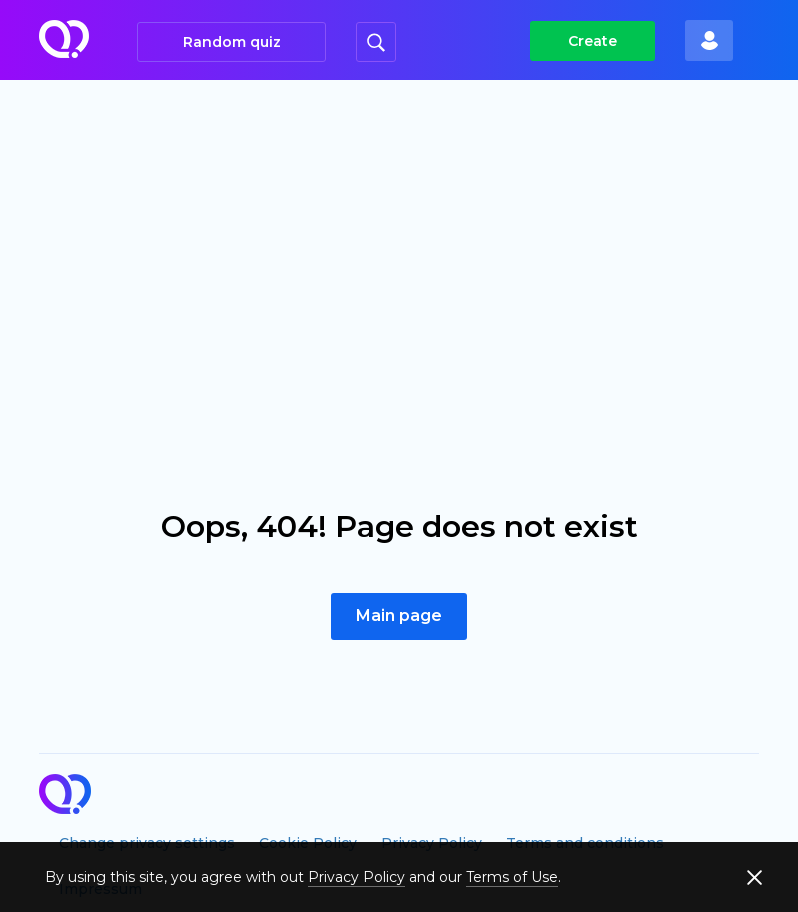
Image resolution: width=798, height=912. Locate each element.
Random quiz (232, 42)
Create (592, 41)
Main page (399, 615)
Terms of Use (512, 877)
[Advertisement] (399, 230)
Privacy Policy (356, 877)
